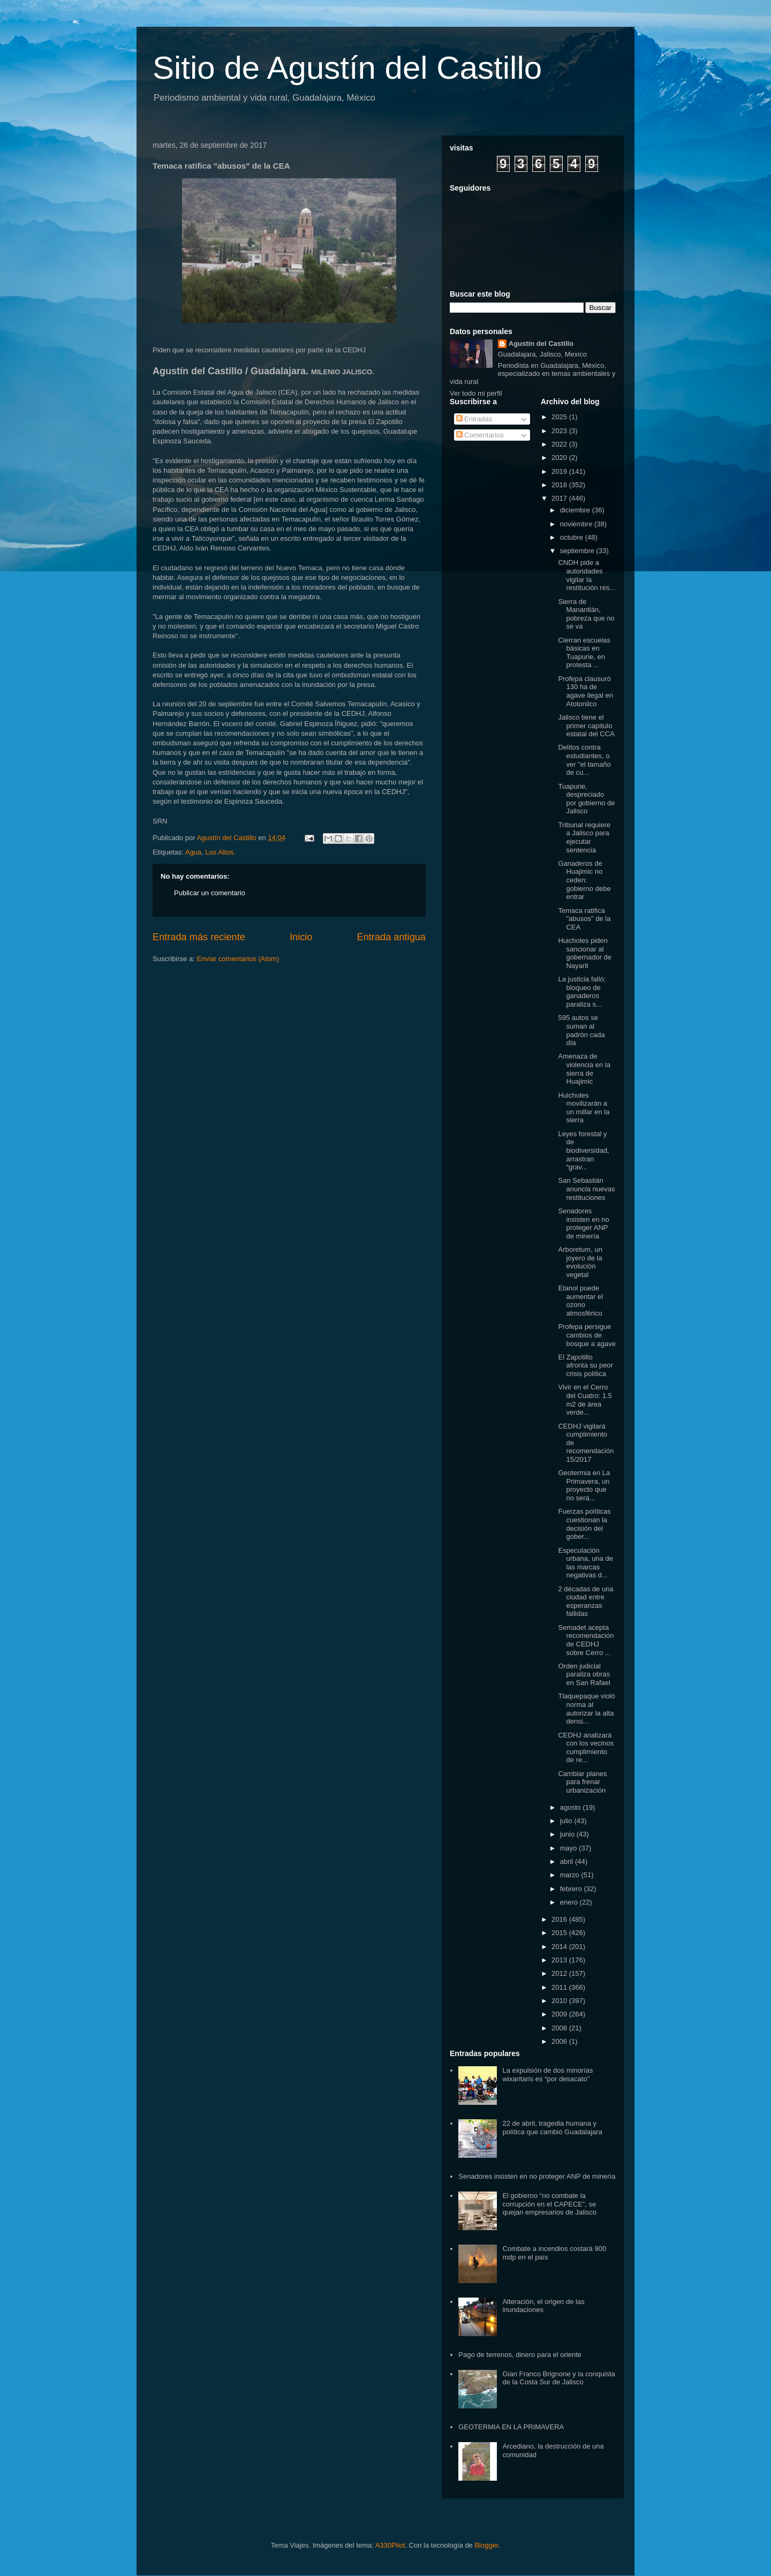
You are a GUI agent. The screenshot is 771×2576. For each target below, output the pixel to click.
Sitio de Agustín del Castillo (347, 68)
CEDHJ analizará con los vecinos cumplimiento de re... (586, 1747)
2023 (560, 431)
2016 (560, 1919)
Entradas (474, 419)
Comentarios (480, 435)
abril (567, 1861)
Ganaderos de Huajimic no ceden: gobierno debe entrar (584, 880)
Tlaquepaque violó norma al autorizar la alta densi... (586, 1708)
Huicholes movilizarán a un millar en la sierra (583, 1107)
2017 (560, 498)
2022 (560, 444)
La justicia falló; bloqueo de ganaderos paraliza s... (582, 991)
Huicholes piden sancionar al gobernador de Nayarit (584, 953)
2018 (560, 485)
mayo (569, 1848)
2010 (560, 2001)
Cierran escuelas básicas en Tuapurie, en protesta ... (584, 652)
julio (567, 1821)
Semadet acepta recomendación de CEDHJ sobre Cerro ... (586, 1640)
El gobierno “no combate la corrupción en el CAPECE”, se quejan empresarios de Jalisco (549, 2204)
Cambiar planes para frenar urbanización (582, 1782)
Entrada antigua (391, 937)
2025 (560, 417)
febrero (572, 1889)
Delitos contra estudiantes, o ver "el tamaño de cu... (584, 759)
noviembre (577, 524)
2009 (560, 2014)
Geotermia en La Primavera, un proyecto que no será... (584, 1485)
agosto (571, 1807)
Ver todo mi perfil (476, 393)
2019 (560, 471)
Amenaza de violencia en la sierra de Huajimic (584, 1068)
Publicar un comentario (209, 893)
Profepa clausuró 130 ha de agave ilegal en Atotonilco (585, 691)
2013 (560, 1960)
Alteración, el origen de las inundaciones (543, 2306)
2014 (560, 1947)
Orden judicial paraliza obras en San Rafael (584, 1674)
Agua (193, 852)
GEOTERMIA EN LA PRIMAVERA (511, 2427)
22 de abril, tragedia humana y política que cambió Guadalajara (552, 2127)
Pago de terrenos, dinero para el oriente (519, 2355)
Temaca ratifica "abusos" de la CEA (584, 918)
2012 (560, 1973)
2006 (560, 2041)
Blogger (486, 2545)
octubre (572, 537)
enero (570, 1902)
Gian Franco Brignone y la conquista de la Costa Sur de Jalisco (558, 2378)
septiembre (578, 551)
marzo (570, 1875)
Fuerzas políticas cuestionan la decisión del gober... (584, 1523)
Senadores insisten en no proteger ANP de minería (583, 1223)
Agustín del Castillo (541, 343)
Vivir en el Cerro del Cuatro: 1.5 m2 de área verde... (584, 1399)
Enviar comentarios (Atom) (237, 959)
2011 (560, 1987)
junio (568, 1834)
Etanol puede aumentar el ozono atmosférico (580, 1300)
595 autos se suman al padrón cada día (581, 1030)
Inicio (301, 937)
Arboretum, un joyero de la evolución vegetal (580, 1262)
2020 (560, 458)
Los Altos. (220, 852)
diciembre (576, 510)
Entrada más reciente (199, 937)
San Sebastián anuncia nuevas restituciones (586, 1188)
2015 (560, 1933)
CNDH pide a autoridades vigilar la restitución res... (586, 575)
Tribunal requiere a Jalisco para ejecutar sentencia (584, 837)
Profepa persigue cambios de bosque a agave (587, 1335)
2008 (560, 2028)
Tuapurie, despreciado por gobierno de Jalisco (586, 798)
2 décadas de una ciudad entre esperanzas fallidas (585, 1601)
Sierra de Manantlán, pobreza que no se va (586, 614)
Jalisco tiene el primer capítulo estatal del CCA (586, 725)
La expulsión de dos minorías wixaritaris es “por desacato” (547, 2074)
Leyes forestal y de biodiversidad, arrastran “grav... (583, 1150)
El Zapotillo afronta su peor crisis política (585, 1365)
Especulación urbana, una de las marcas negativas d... (585, 1563)
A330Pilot (390, 2545)
